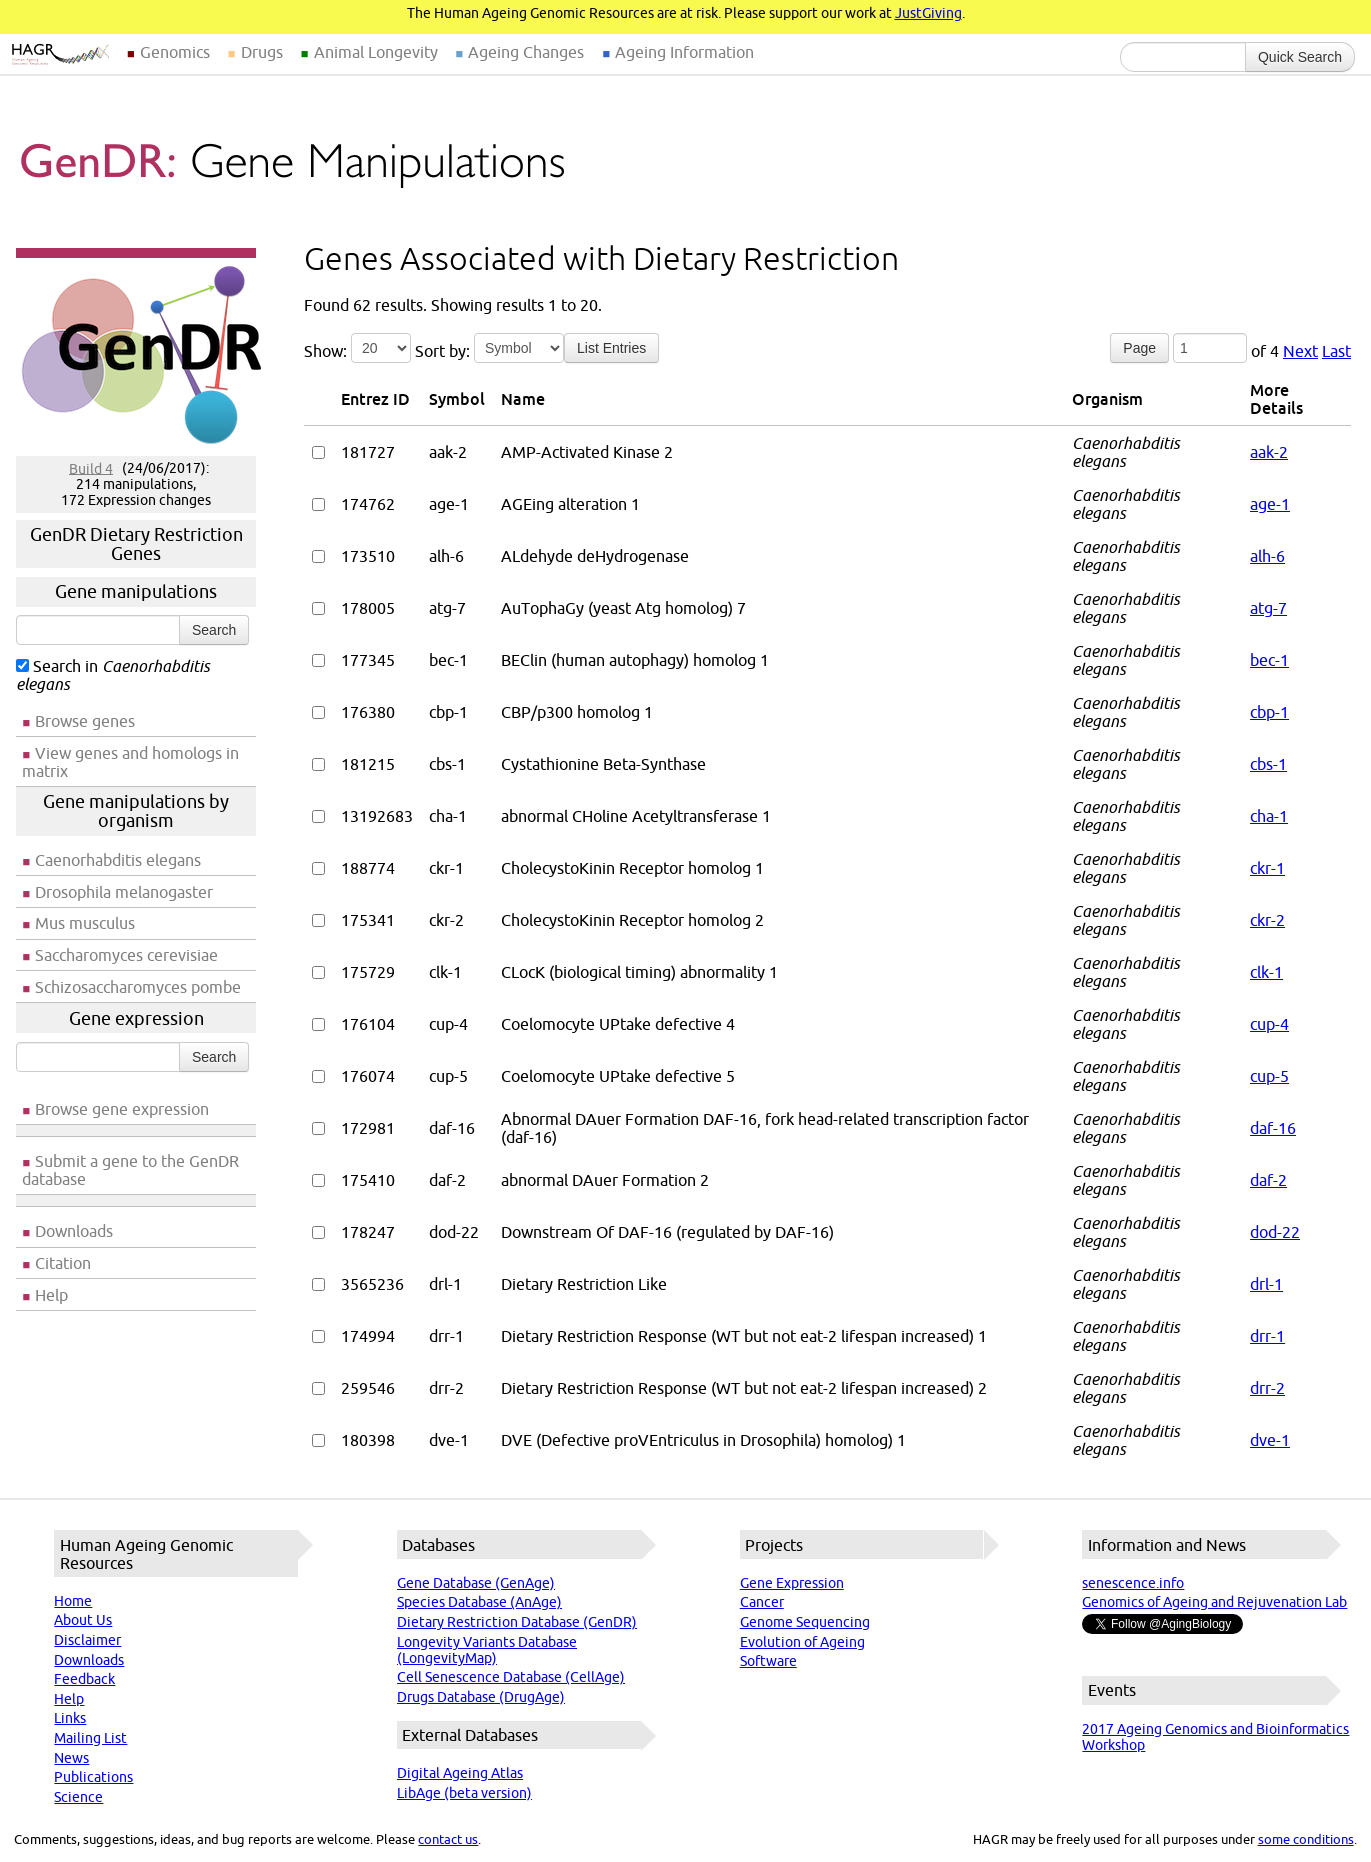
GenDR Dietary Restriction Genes (136, 544)
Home (73, 1601)
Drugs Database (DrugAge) (481, 1697)
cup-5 (1269, 1076)
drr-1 (1267, 1336)
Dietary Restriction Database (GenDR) (517, 1622)
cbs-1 (1268, 764)
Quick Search (1300, 57)
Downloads (74, 1231)
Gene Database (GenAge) (476, 1583)
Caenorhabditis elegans (118, 860)
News (71, 1758)
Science (78, 1797)
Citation (63, 1263)
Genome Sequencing (805, 1622)
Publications (93, 1777)
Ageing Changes (526, 52)
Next (1300, 351)
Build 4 (91, 468)
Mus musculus (85, 923)
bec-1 (1269, 660)
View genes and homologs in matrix (130, 762)
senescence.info (1133, 1583)
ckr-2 (1267, 920)
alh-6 (1267, 556)
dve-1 (1270, 1440)
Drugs (262, 52)
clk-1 (1266, 972)
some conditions (1306, 1839)
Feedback (84, 1679)
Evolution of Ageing (802, 1642)
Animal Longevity (376, 52)
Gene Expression (792, 1583)
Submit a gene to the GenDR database (130, 1170)
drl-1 (1266, 1284)
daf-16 (1273, 1128)
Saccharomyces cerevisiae (126, 955)
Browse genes (85, 721)
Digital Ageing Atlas (460, 1773)
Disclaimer (87, 1640)
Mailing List (90, 1738)
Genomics (175, 52)
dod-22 (1275, 1232)
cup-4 (1269, 1024)
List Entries (611, 348)
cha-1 (1269, 816)
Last (1336, 351)
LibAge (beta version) (464, 1793)
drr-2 (1267, 1388)
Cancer (762, 1602)
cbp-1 (1269, 712)
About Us (83, 1620)
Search (214, 630)
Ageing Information (684, 52)
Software (768, 1661)
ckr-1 (1267, 868)
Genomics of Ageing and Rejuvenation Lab (1214, 1602)
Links (70, 1718)
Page (1139, 348)
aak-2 (1269, 452)
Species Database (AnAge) (479, 1602)
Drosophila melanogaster (124, 892)
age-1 (1270, 504)
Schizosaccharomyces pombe (138, 987)
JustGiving (928, 13)
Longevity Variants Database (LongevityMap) (487, 1650)
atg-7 (1268, 608)
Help (51, 1295)
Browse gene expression (122, 1109)
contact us (448, 1839)
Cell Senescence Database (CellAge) (511, 1677)
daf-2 (1268, 1180)
